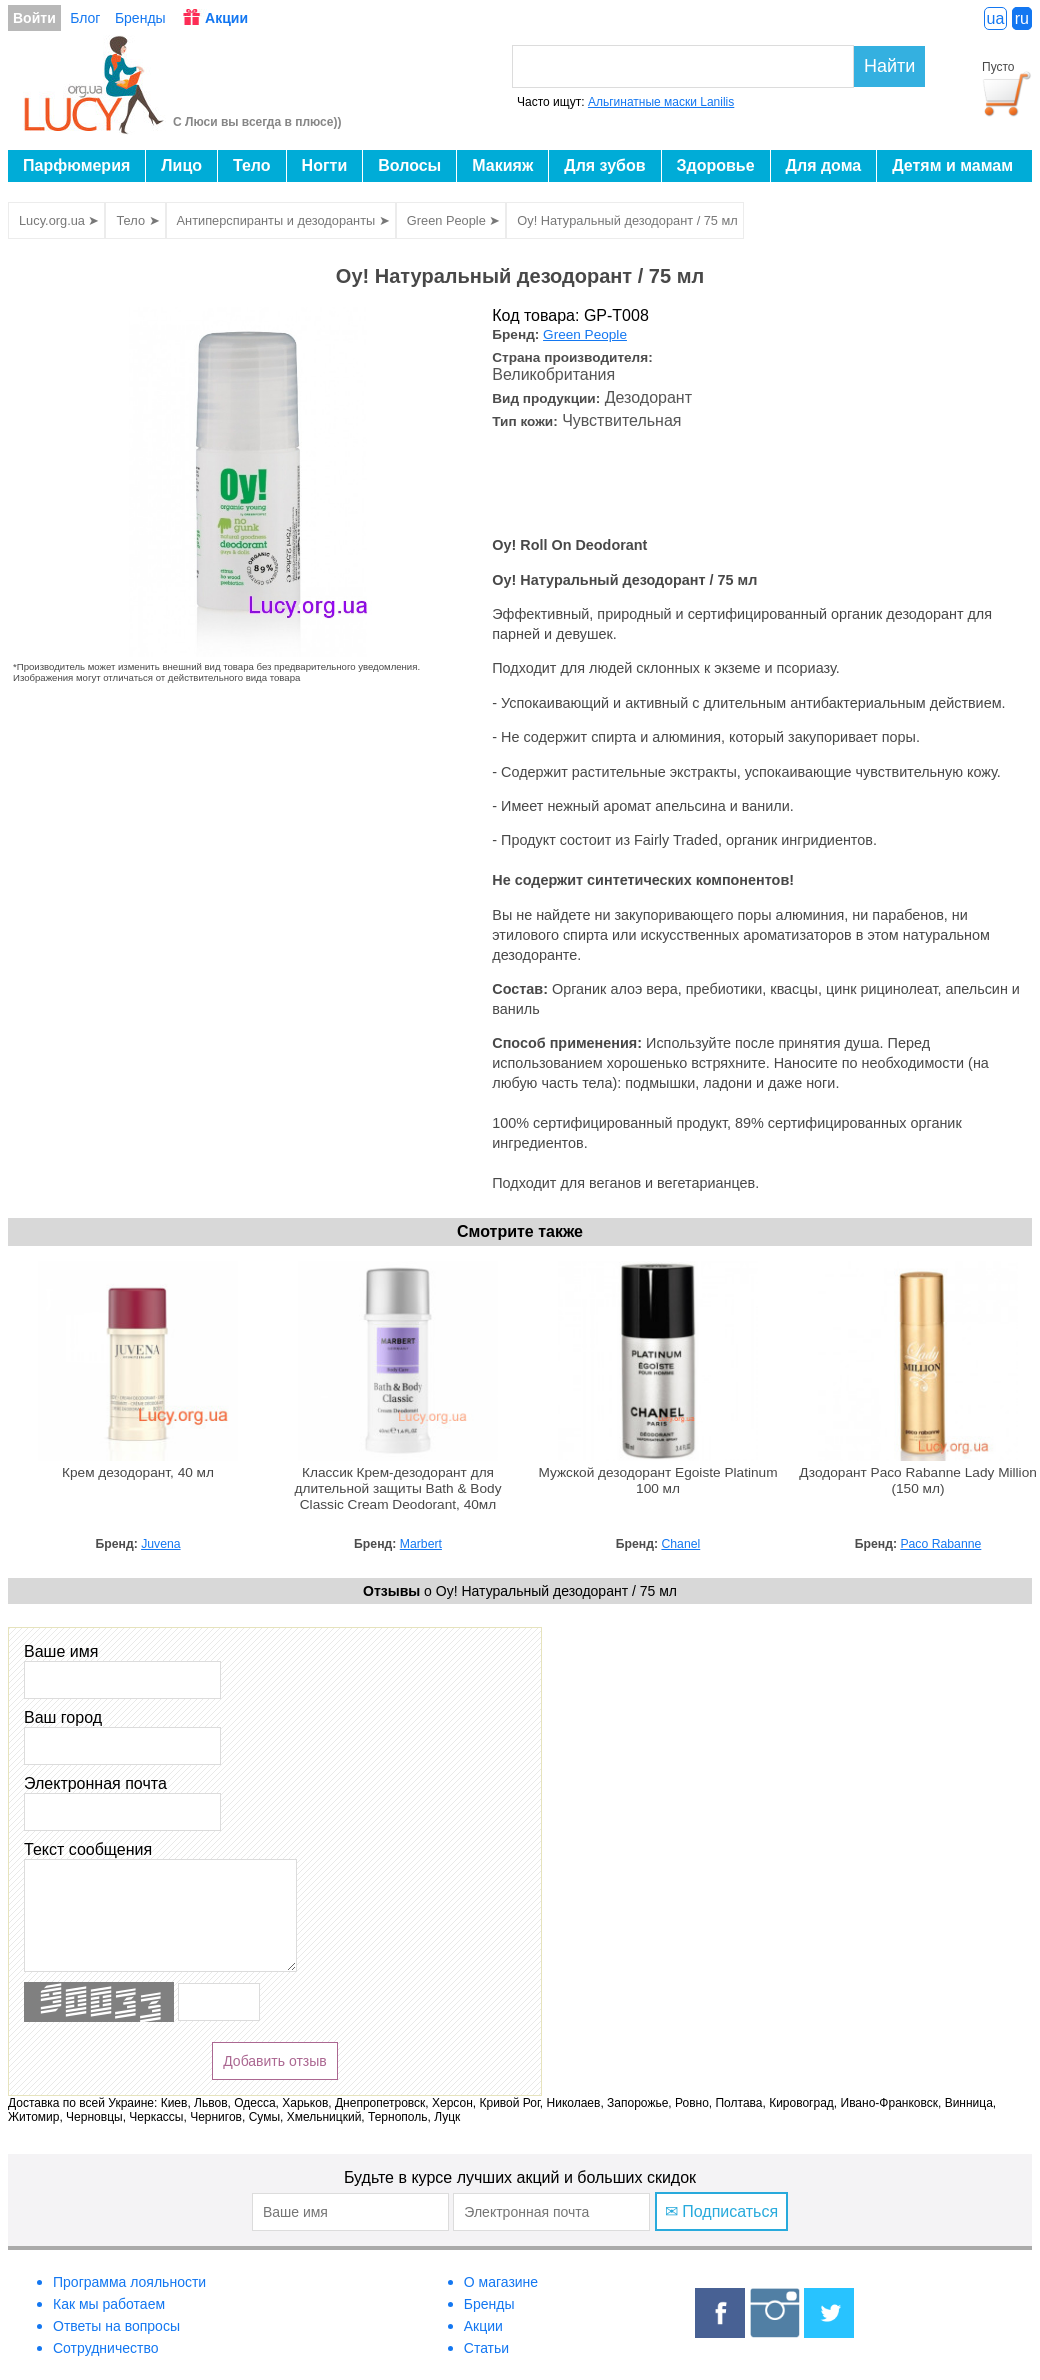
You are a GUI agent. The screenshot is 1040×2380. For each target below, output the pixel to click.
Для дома (824, 165)
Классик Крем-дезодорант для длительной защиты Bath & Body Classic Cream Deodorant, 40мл (398, 1488)
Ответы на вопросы (116, 2326)
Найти (889, 66)
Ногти (325, 165)
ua (996, 18)
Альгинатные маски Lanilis (661, 102)
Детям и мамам (952, 165)
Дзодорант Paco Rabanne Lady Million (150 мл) (918, 1480)
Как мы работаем (109, 2304)
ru (1022, 18)
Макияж (502, 165)
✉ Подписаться (721, 2211)
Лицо (181, 165)
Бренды (140, 18)
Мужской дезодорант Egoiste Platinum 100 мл (657, 1480)
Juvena (160, 1544)
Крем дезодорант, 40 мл (138, 1472)
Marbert (421, 1544)
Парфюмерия (76, 165)
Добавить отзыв (275, 2061)
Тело (252, 165)
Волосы (409, 165)
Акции (226, 18)
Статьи (486, 2348)
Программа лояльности (129, 2282)
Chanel (680, 1544)
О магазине (501, 2282)
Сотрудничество (105, 2348)
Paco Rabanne (940, 1544)
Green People (585, 334)
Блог (85, 18)
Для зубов (604, 165)
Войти (34, 18)
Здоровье (716, 165)
